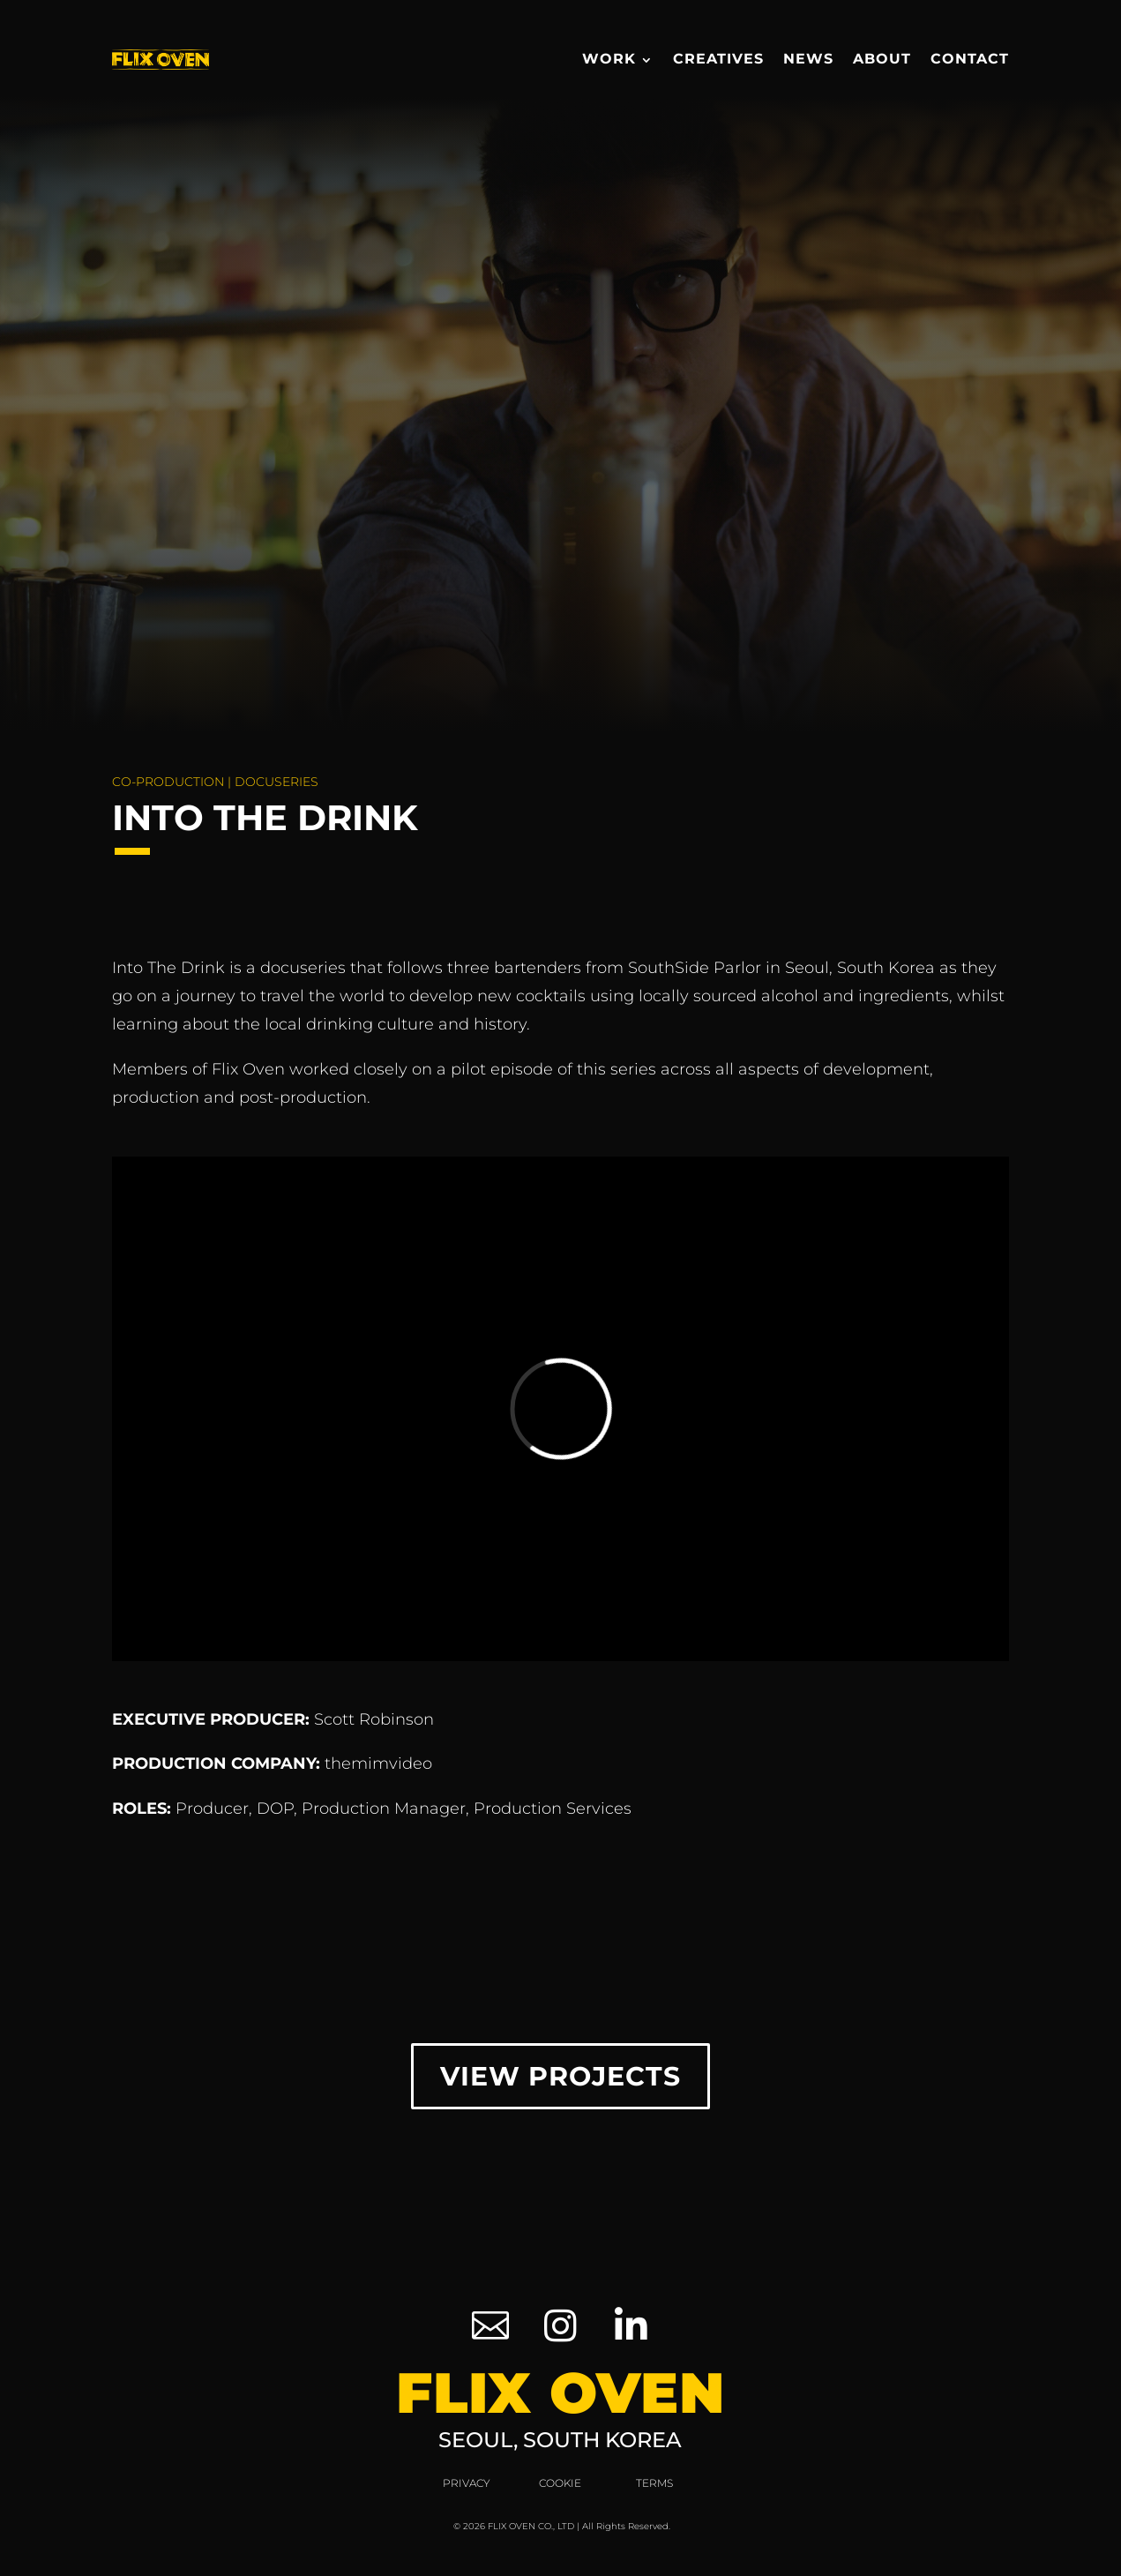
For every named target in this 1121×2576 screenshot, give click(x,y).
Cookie (560, 2483)
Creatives (718, 58)
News (808, 58)
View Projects (560, 2076)
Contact (969, 58)
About (882, 58)
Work (609, 58)
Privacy (466, 2483)
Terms (654, 2483)
